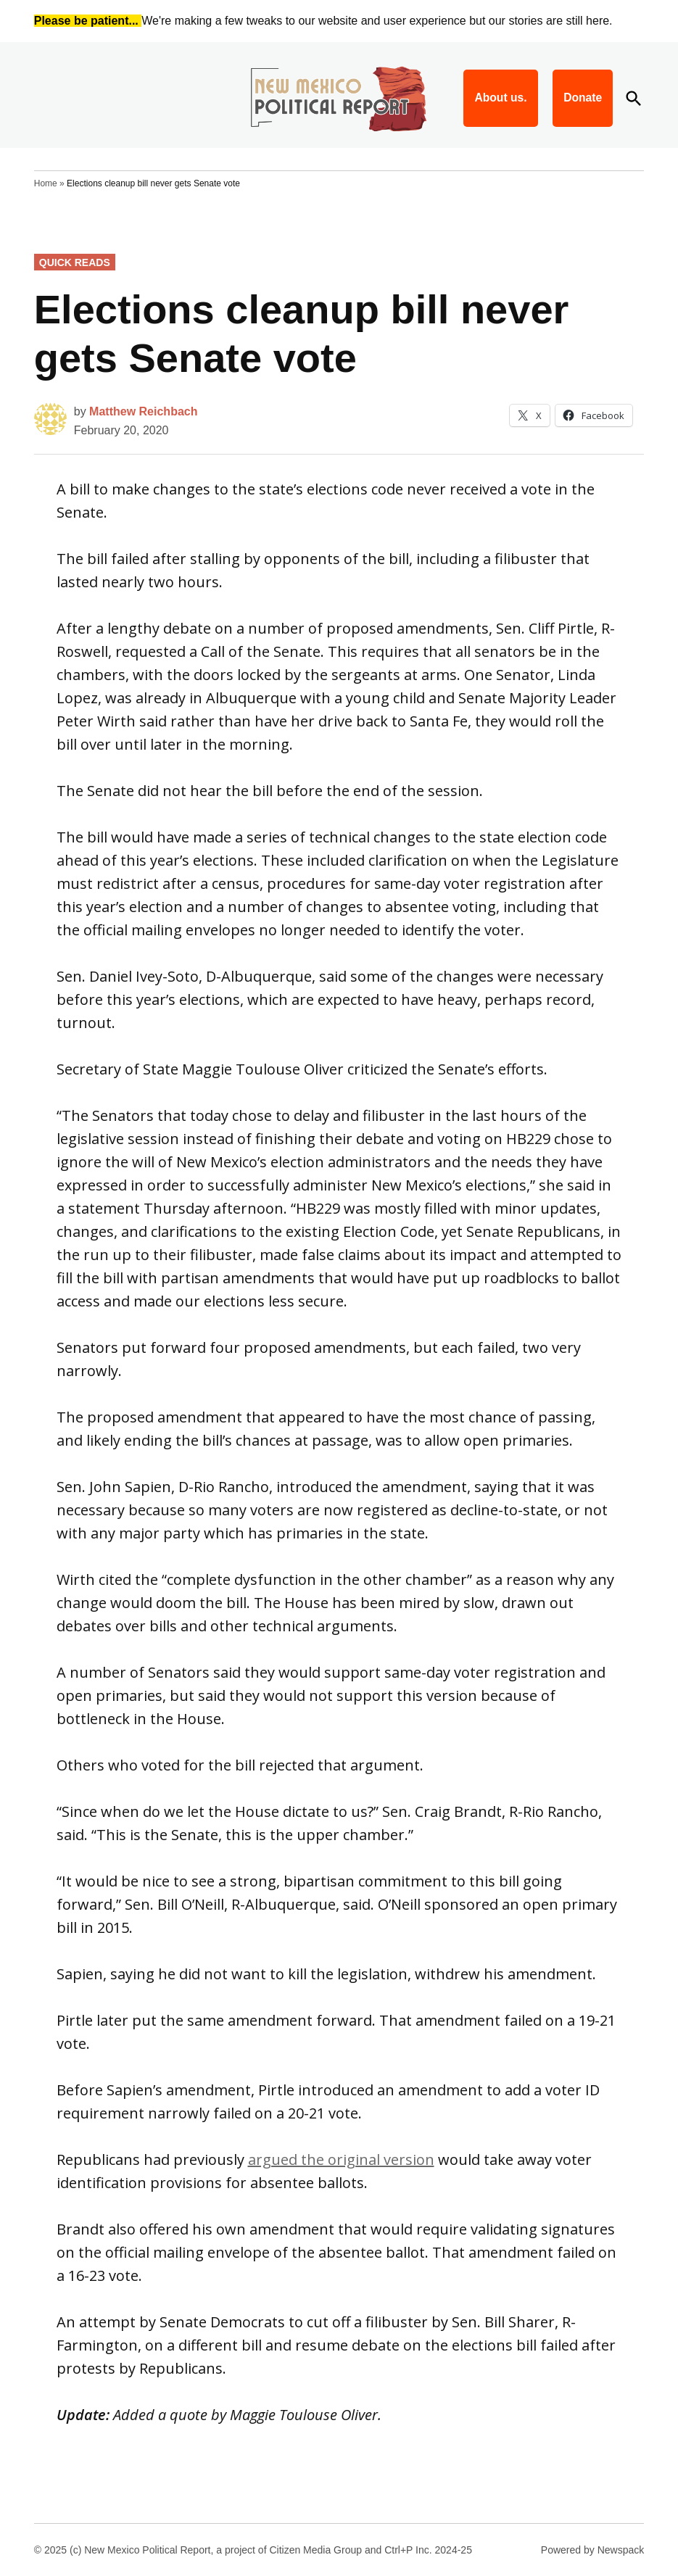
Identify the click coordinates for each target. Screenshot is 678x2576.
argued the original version (341, 2159)
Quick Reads (74, 262)
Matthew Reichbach (143, 411)
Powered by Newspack (592, 2550)
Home (45, 183)
